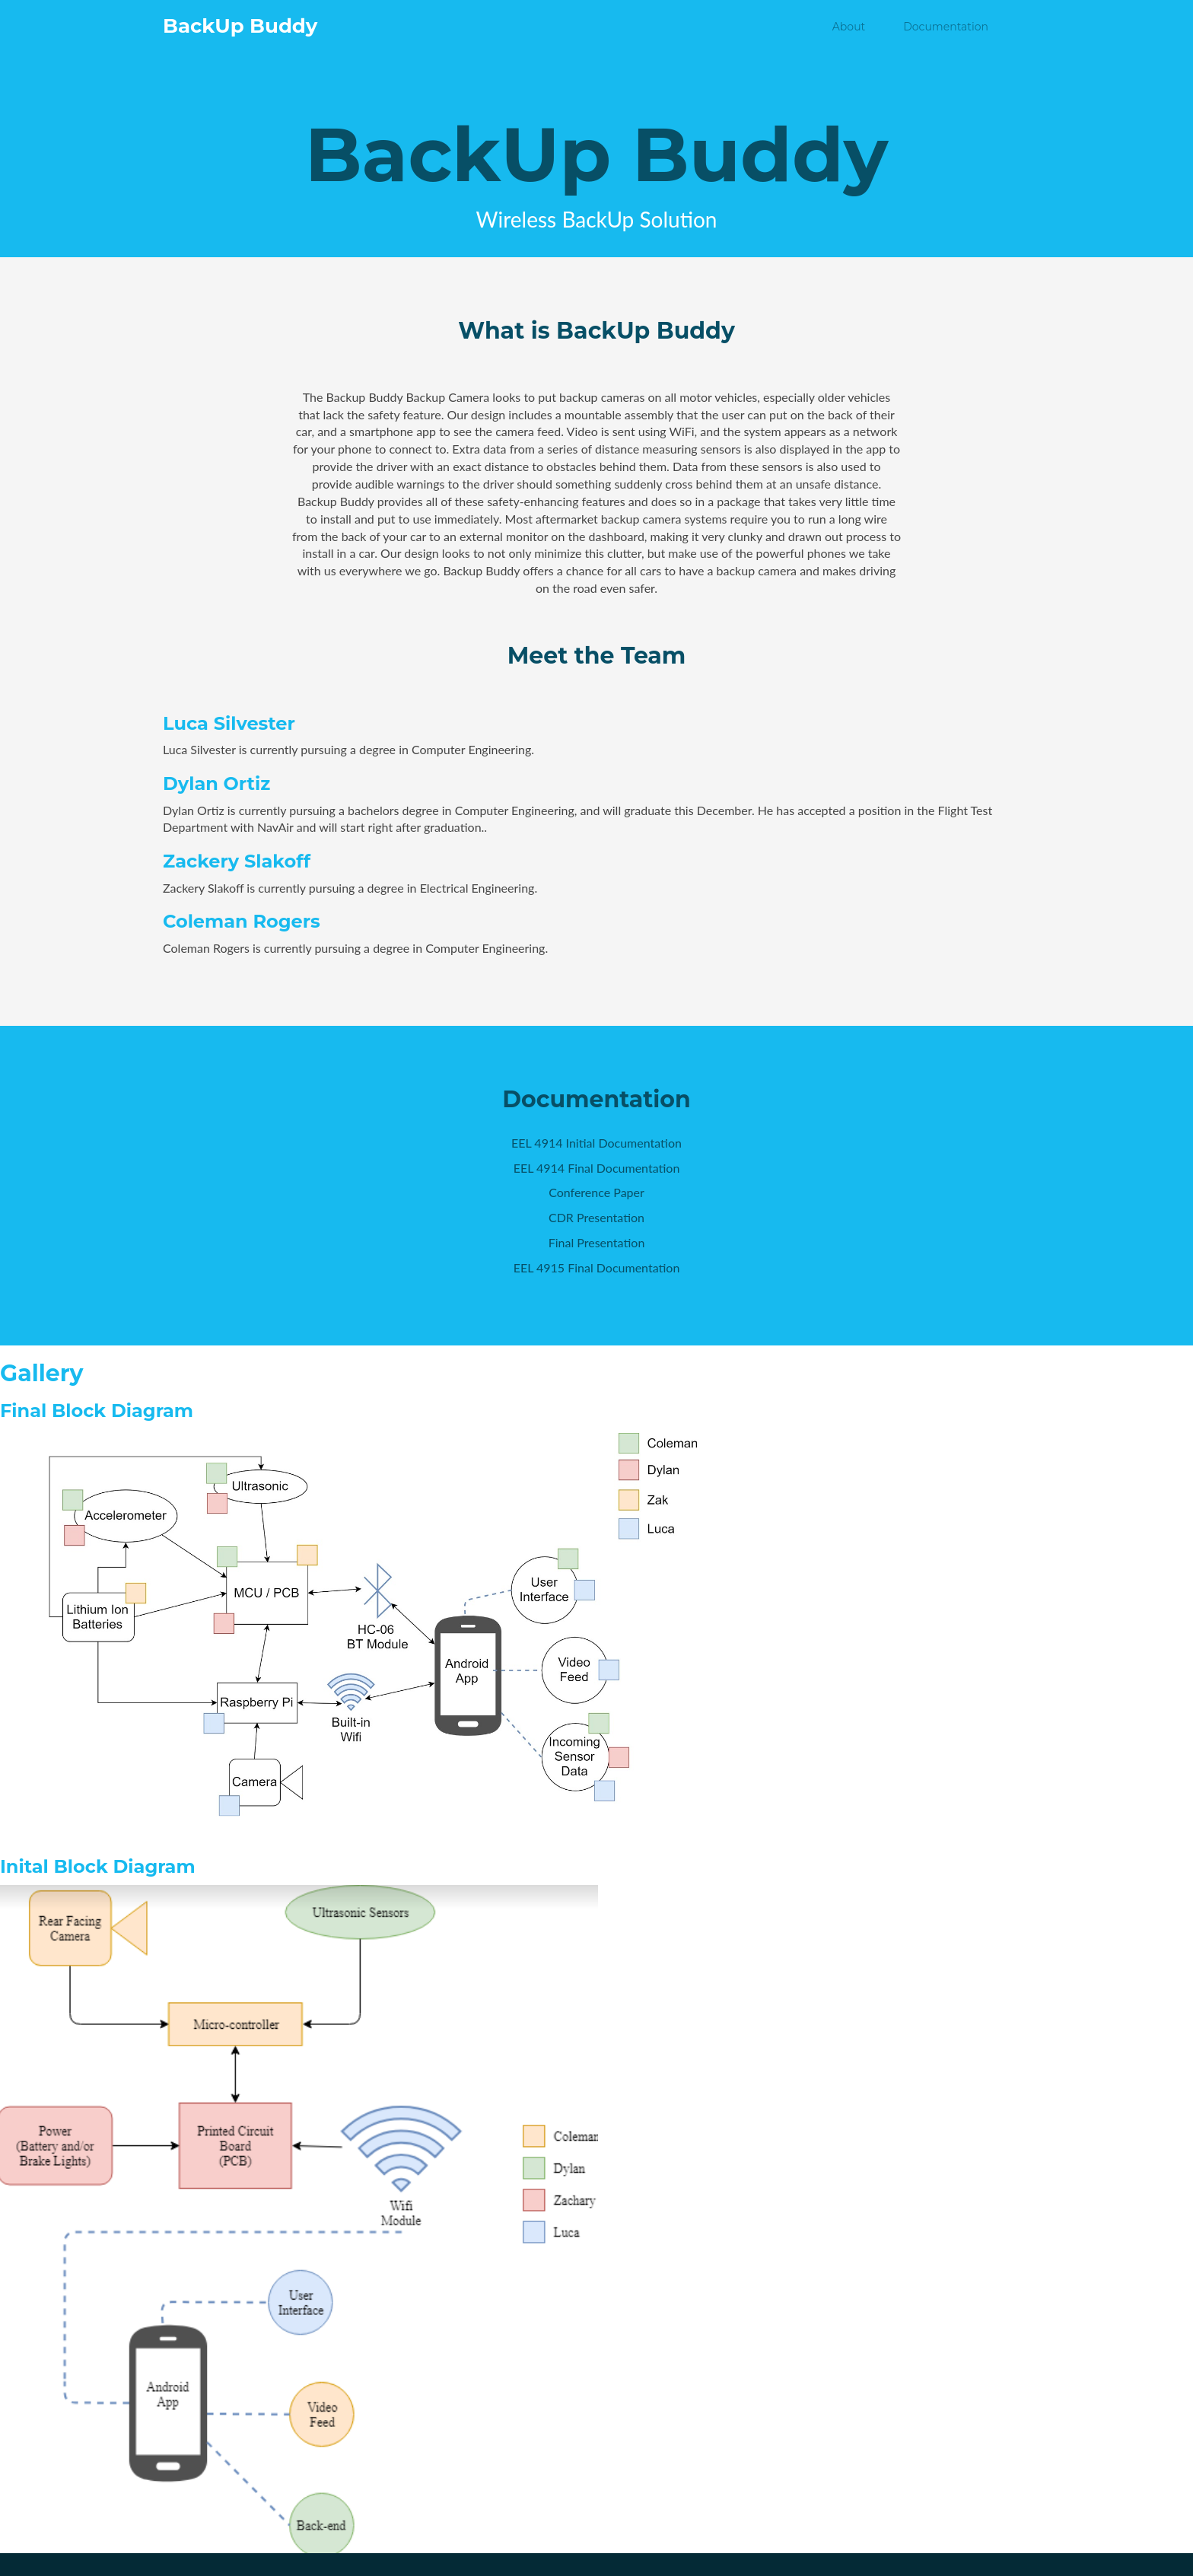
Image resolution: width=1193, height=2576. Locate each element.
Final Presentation (597, 1242)
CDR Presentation (596, 1217)
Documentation (945, 26)
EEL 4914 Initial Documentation (596, 1142)
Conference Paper (596, 1192)
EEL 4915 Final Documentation (597, 1267)
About (848, 26)
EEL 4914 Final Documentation (597, 1168)
